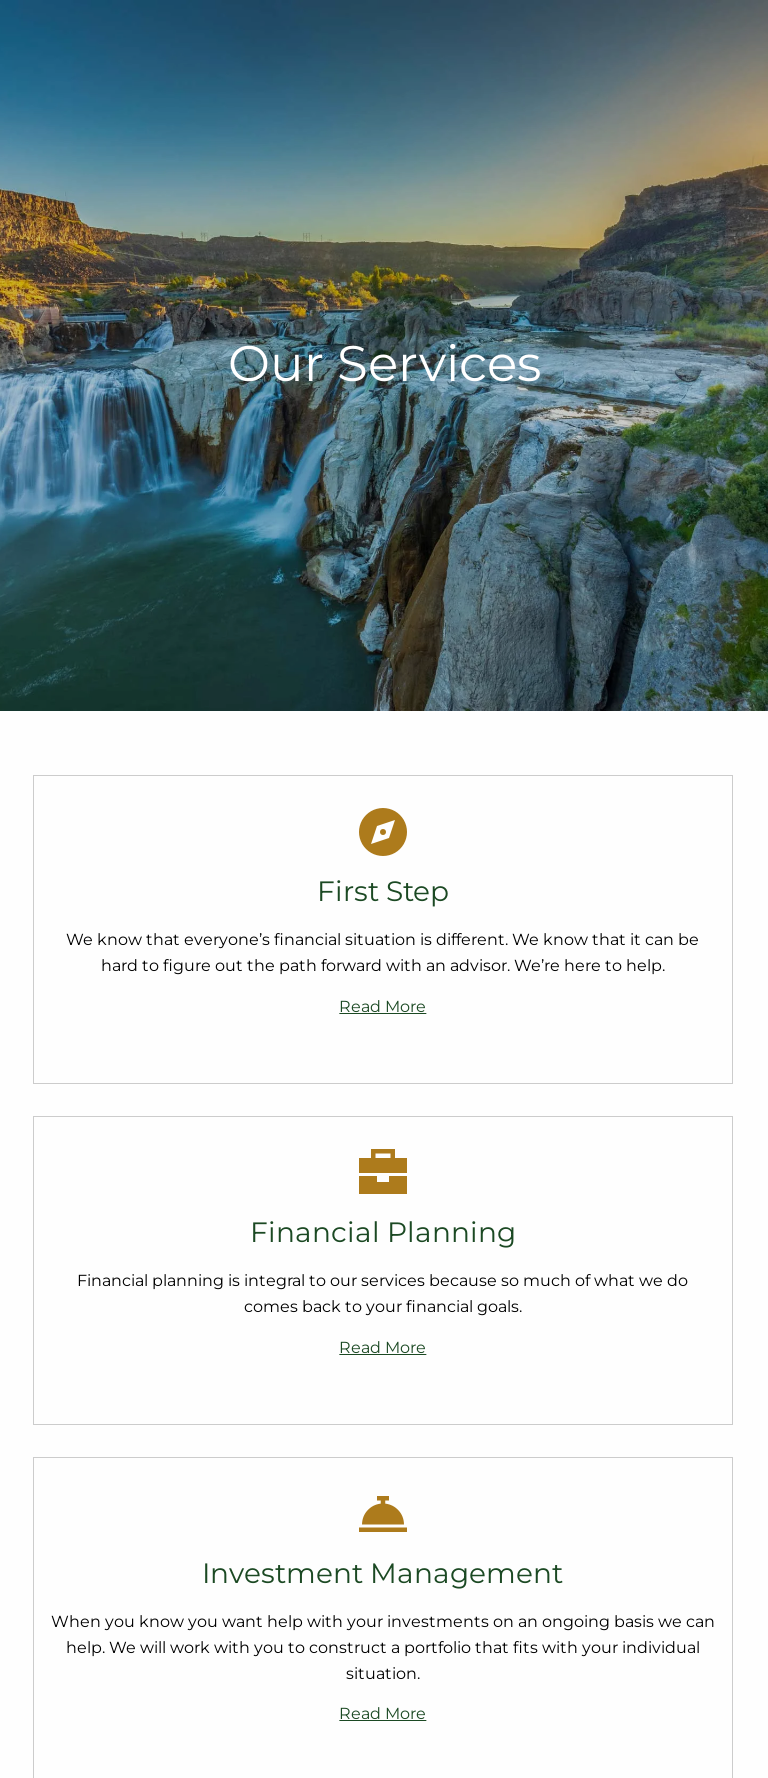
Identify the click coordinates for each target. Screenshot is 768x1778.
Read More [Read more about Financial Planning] (382, 1347)
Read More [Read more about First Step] (382, 1006)
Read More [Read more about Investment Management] (382, 1713)
